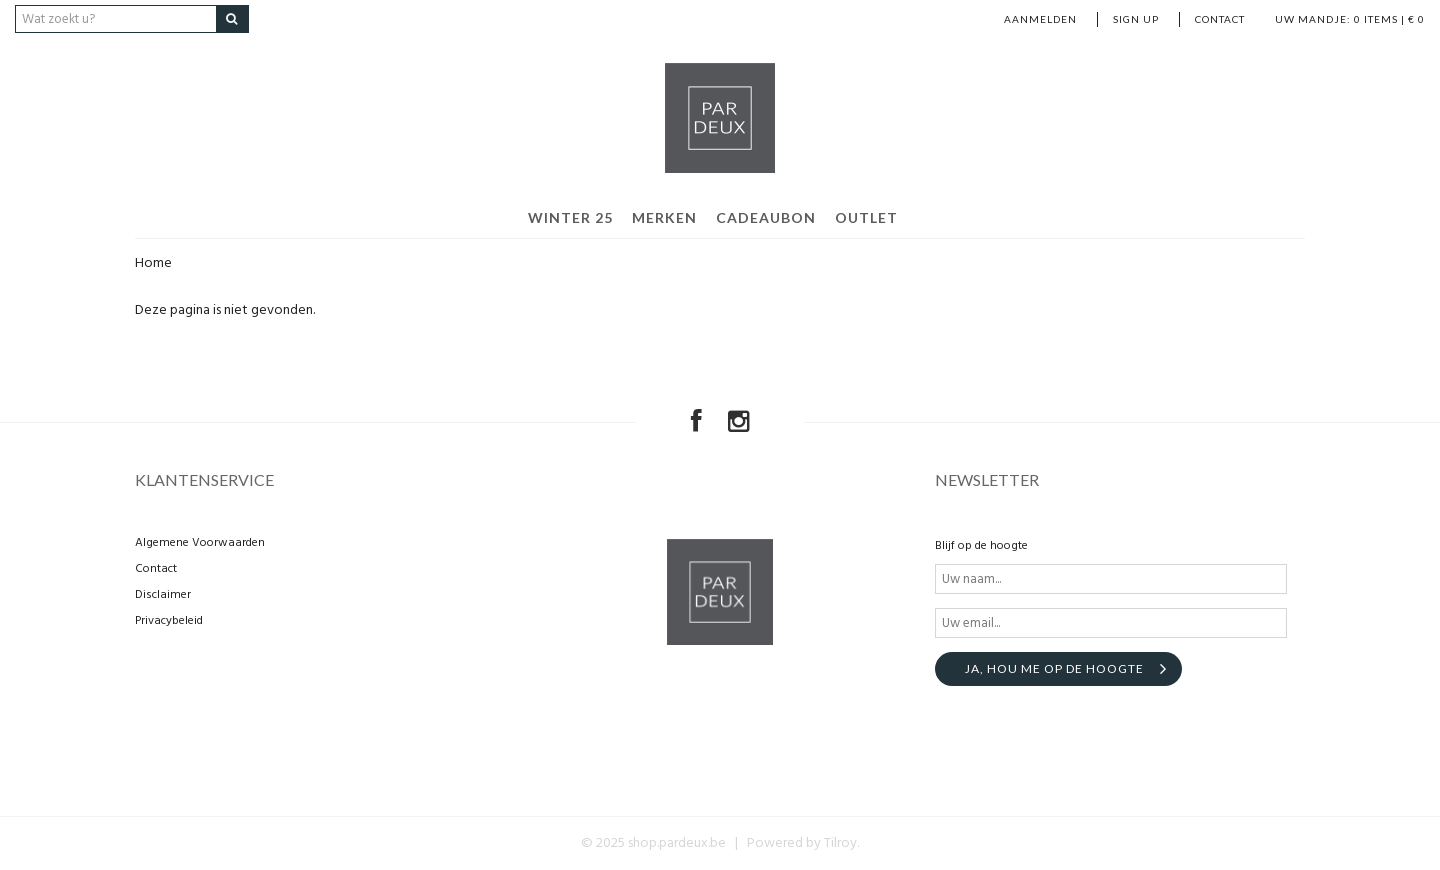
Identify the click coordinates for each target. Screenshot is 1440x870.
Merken (664, 217)
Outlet (866, 217)
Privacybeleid (169, 621)
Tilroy (840, 843)
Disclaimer (163, 595)
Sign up (1136, 19)
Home (153, 263)
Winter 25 (570, 217)
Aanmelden (1040, 19)
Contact (1220, 19)
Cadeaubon (766, 217)
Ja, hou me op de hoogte (1054, 668)
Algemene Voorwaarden (200, 543)
